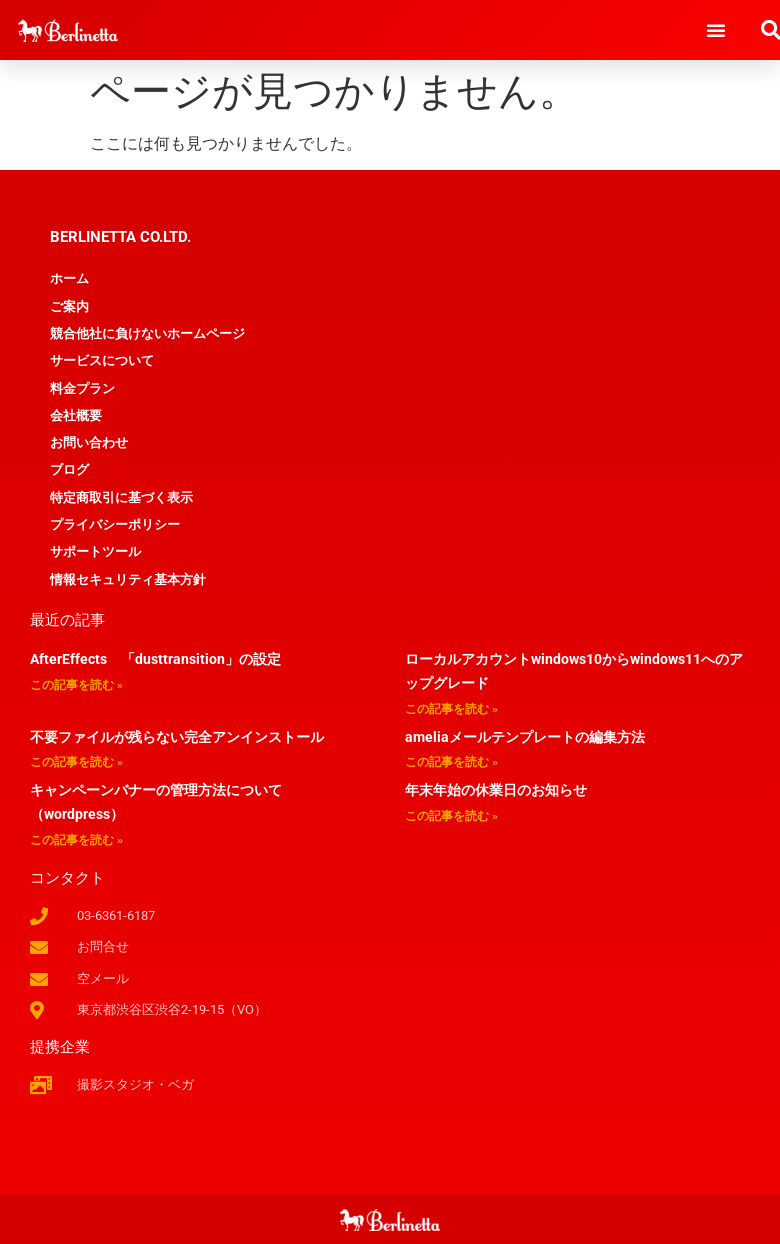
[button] (716, 30)
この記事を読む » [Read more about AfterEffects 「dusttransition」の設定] (76, 685)
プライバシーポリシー (115, 524)
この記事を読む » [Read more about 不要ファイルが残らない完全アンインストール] (76, 762)
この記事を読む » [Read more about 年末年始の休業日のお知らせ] (451, 816)
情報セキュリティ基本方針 (128, 579)
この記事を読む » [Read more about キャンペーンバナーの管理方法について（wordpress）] (76, 840)
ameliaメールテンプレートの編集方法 (525, 737)
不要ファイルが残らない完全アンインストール (177, 737)
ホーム (69, 278)
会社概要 (76, 415)
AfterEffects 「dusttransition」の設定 (155, 659)
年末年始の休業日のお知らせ (496, 790)
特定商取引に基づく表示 (121, 497)
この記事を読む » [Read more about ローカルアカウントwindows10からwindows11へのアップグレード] (451, 709)
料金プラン (82, 388)
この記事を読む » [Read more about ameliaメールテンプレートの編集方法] (451, 762)
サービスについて (102, 360)
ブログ (69, 469)
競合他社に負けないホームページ (147, 333)
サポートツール (95, 551)
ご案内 (69, 306)
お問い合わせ (89, 442)
